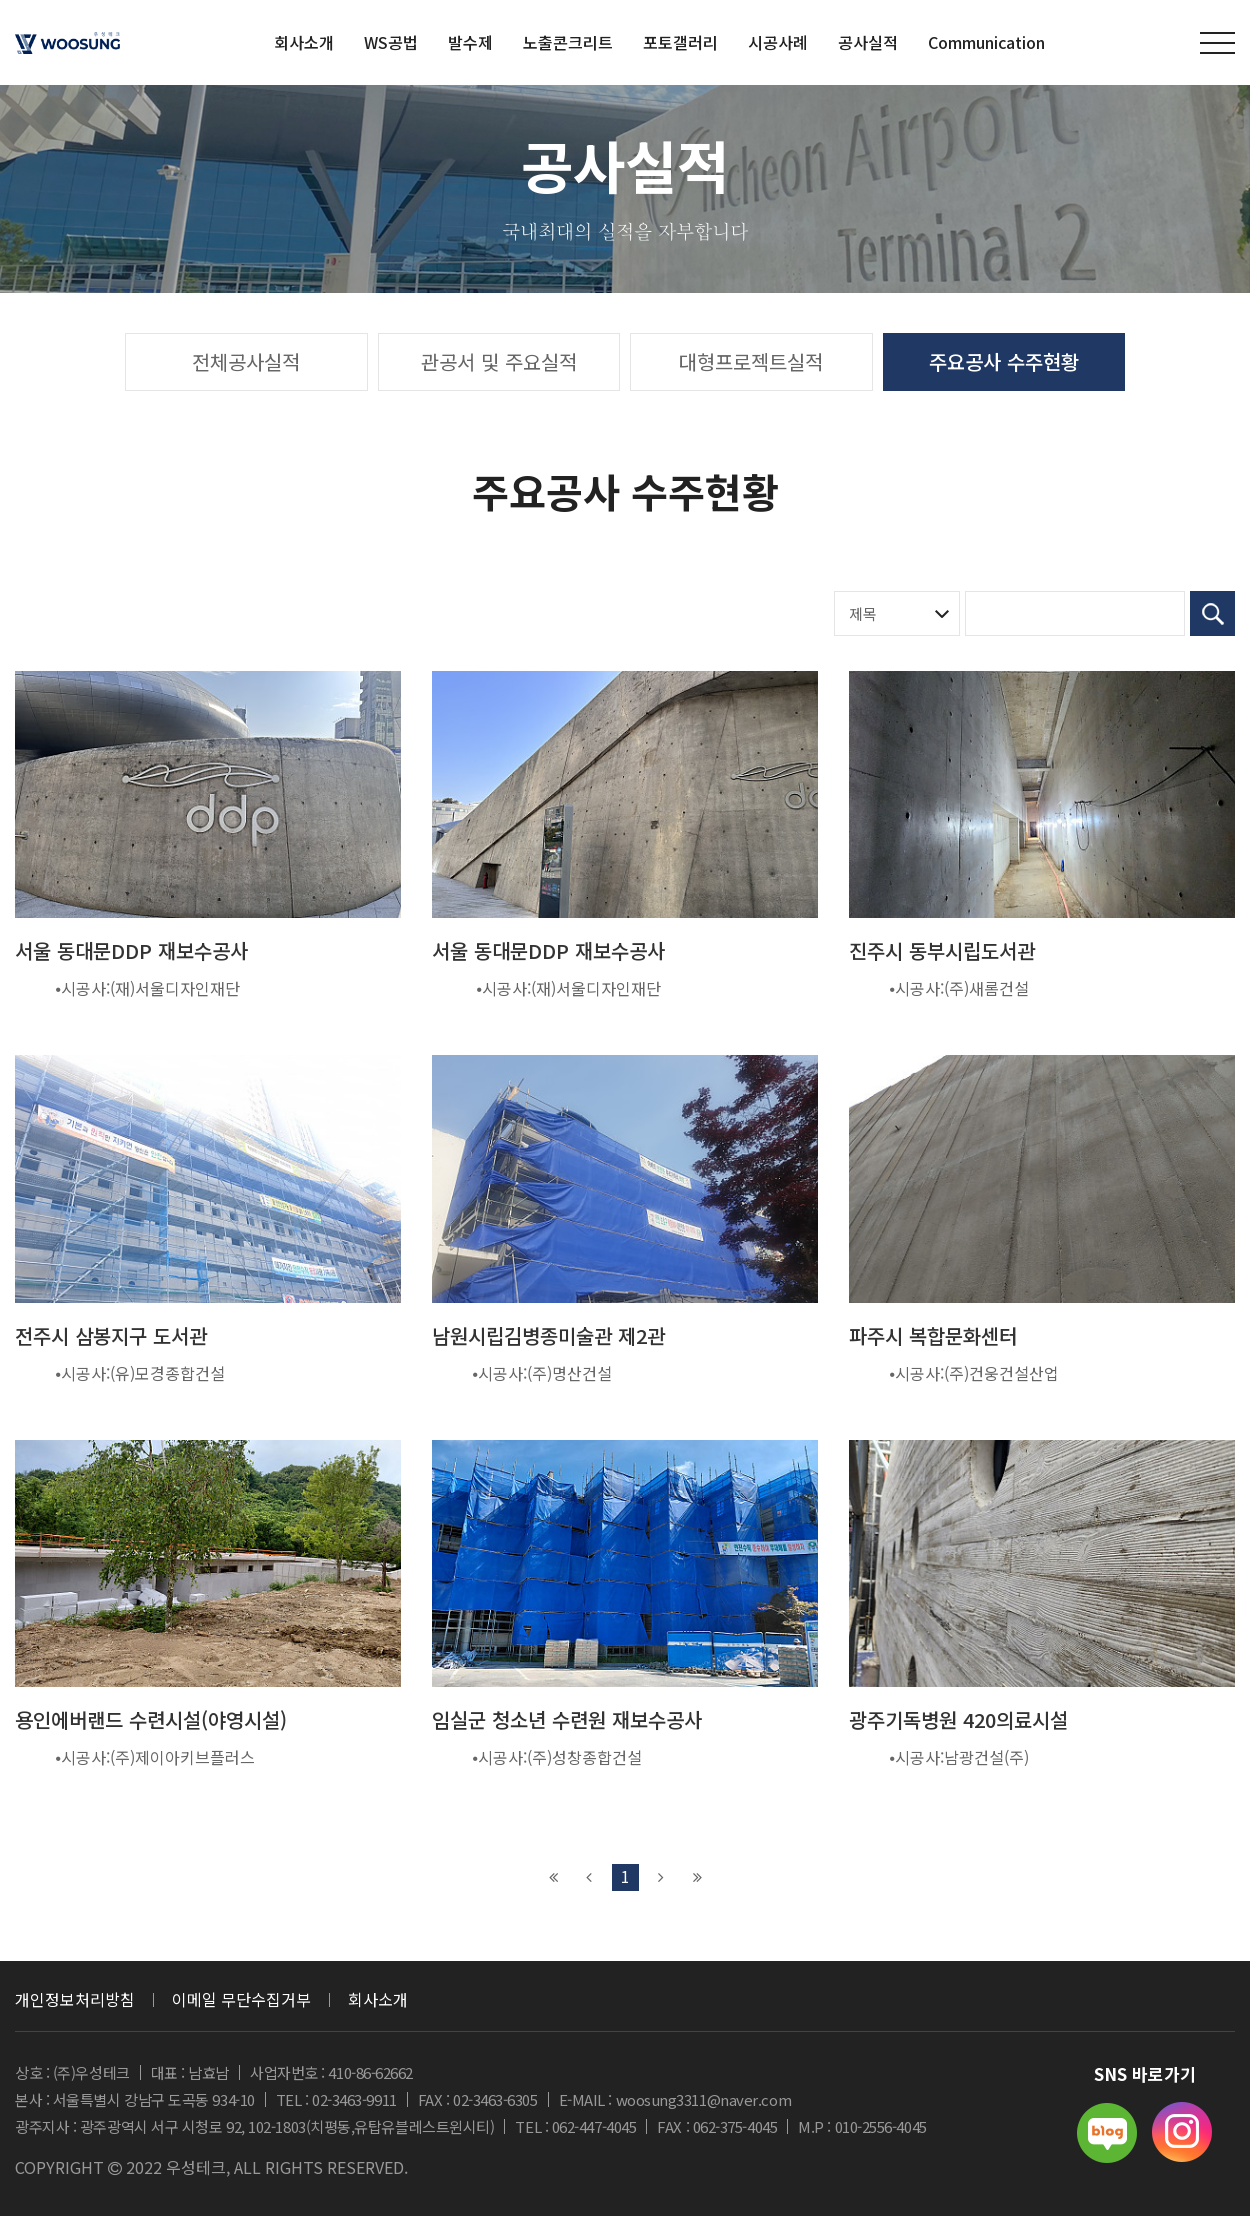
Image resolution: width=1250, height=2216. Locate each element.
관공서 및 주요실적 (499, 361)
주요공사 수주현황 (1004, 361)
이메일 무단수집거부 (241, 1999)
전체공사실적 (246, 361)
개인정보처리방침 (75, 1999)
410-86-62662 (370, 2072)
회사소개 (378, 1999)
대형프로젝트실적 (751, 361)
